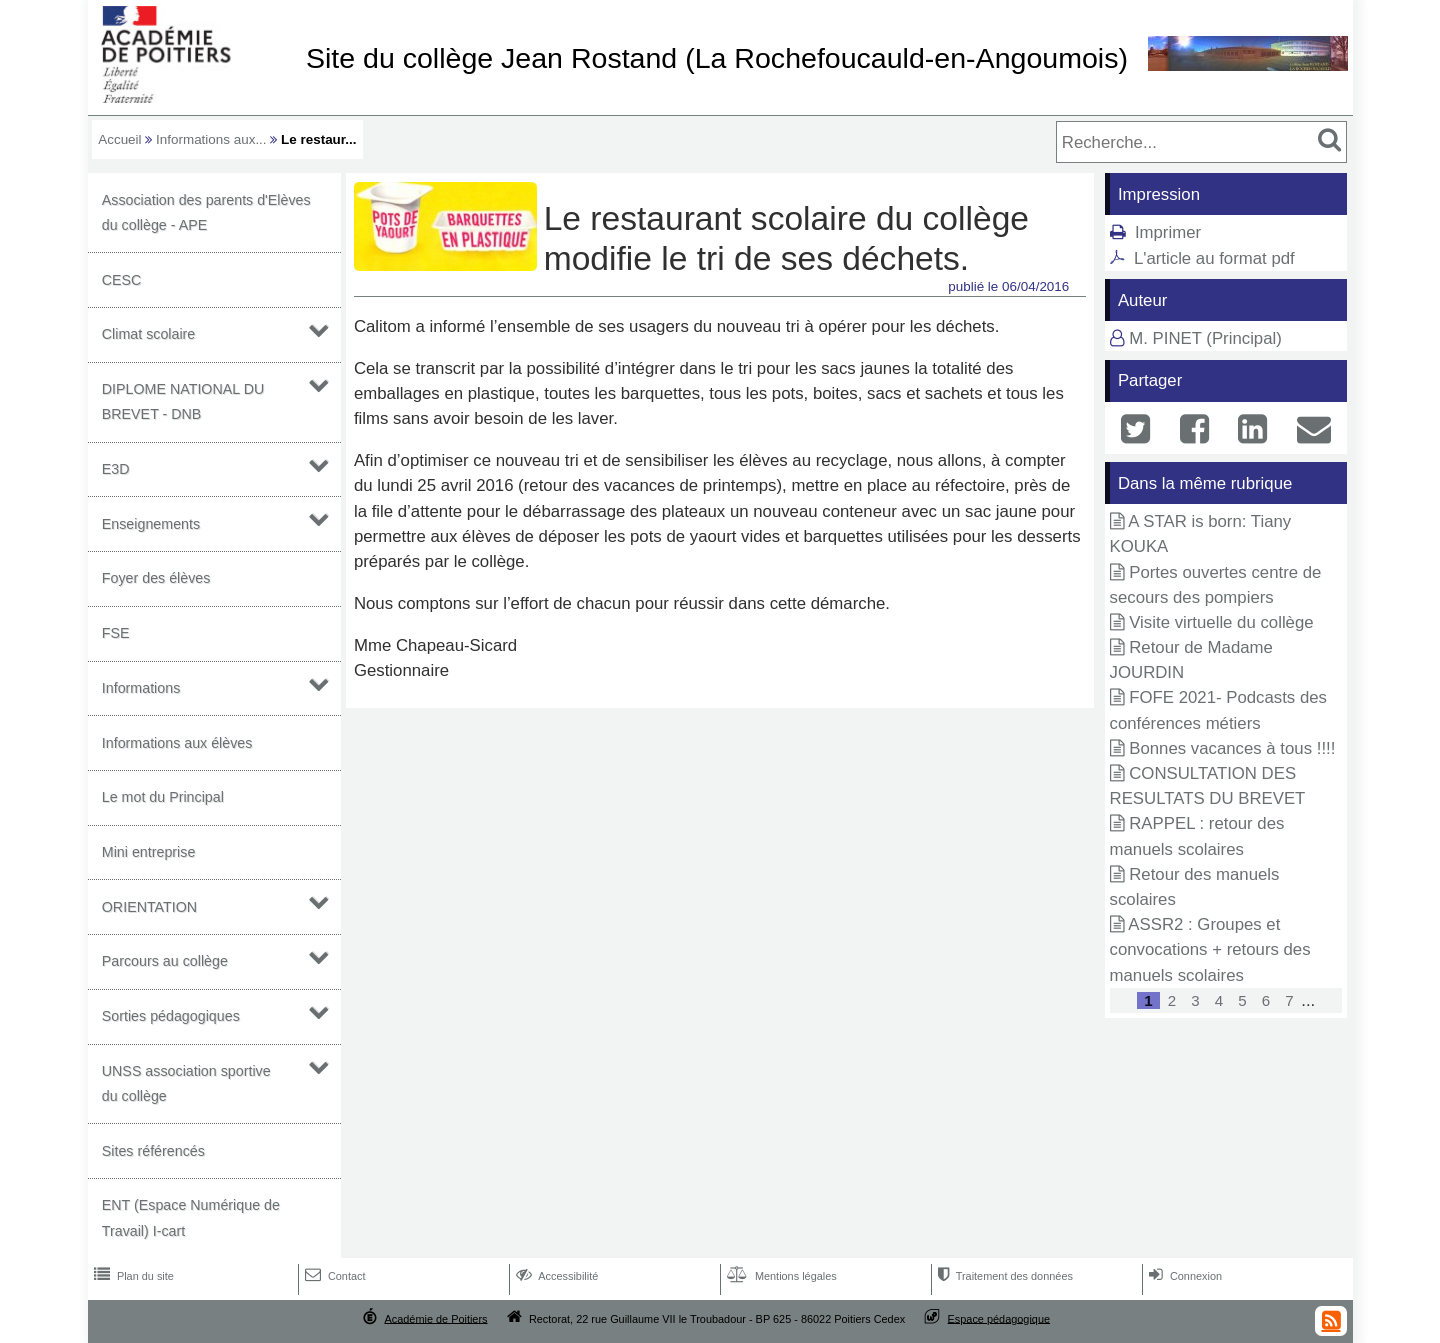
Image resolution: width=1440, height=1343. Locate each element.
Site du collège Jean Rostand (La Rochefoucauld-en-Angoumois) (717, 58)
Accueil (119, 139)
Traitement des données (1003, 1276)
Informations (141, 688)
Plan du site (132, 1276)
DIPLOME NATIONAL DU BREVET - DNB (183, 401)
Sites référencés (153, 1151)
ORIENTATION (149, 907)
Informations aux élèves (177, 743)
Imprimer (1168, 232)
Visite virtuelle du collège (1221, 622)
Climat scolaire (149, 334)
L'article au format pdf (1214, 258)
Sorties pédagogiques (171, 1016)
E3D (116, 469)
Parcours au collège (165, 961)
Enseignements (151, 524)
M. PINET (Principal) (1205, 338)
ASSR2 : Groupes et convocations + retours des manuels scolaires (1210, 949)
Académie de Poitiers (435, 1318)
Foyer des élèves (156, 578)
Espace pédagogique (999, 1318)
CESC (122, 280)
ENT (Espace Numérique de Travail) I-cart (191, 1217)
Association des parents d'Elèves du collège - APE (206, 212)
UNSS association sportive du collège (186, 1083)
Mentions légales (780, 1276)
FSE (116, 633)
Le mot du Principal (163, 797)
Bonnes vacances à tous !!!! (1232, 748)
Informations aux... (211, 139)
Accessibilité (555, 1276)
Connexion (1183, 1276)
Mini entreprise (149, 852)
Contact (333, 1276)
